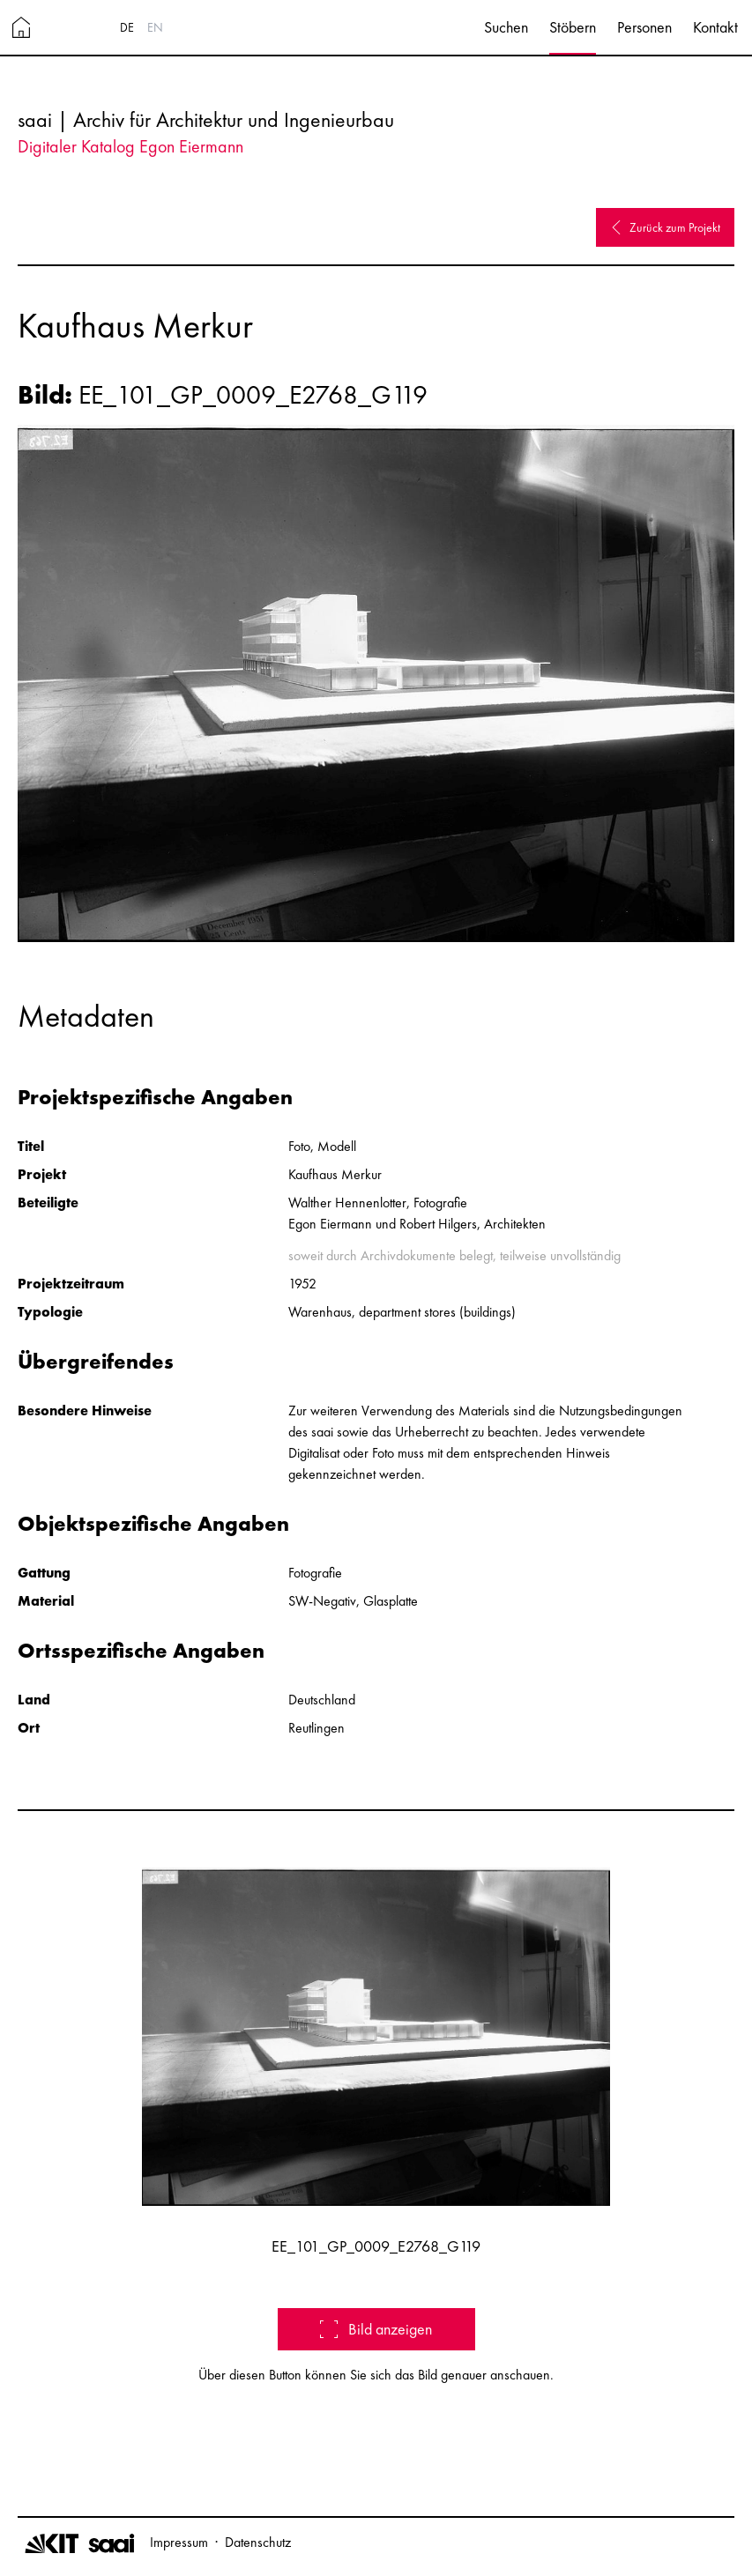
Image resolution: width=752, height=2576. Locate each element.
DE (127, 27)
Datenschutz (258, 2542)
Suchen (506, 27)
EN (155, 27)
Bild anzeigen (376, 2329)
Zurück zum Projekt (665, 227)
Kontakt (715, 27)
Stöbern (572, 27)
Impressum (179, 2542)
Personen (644, 27)
